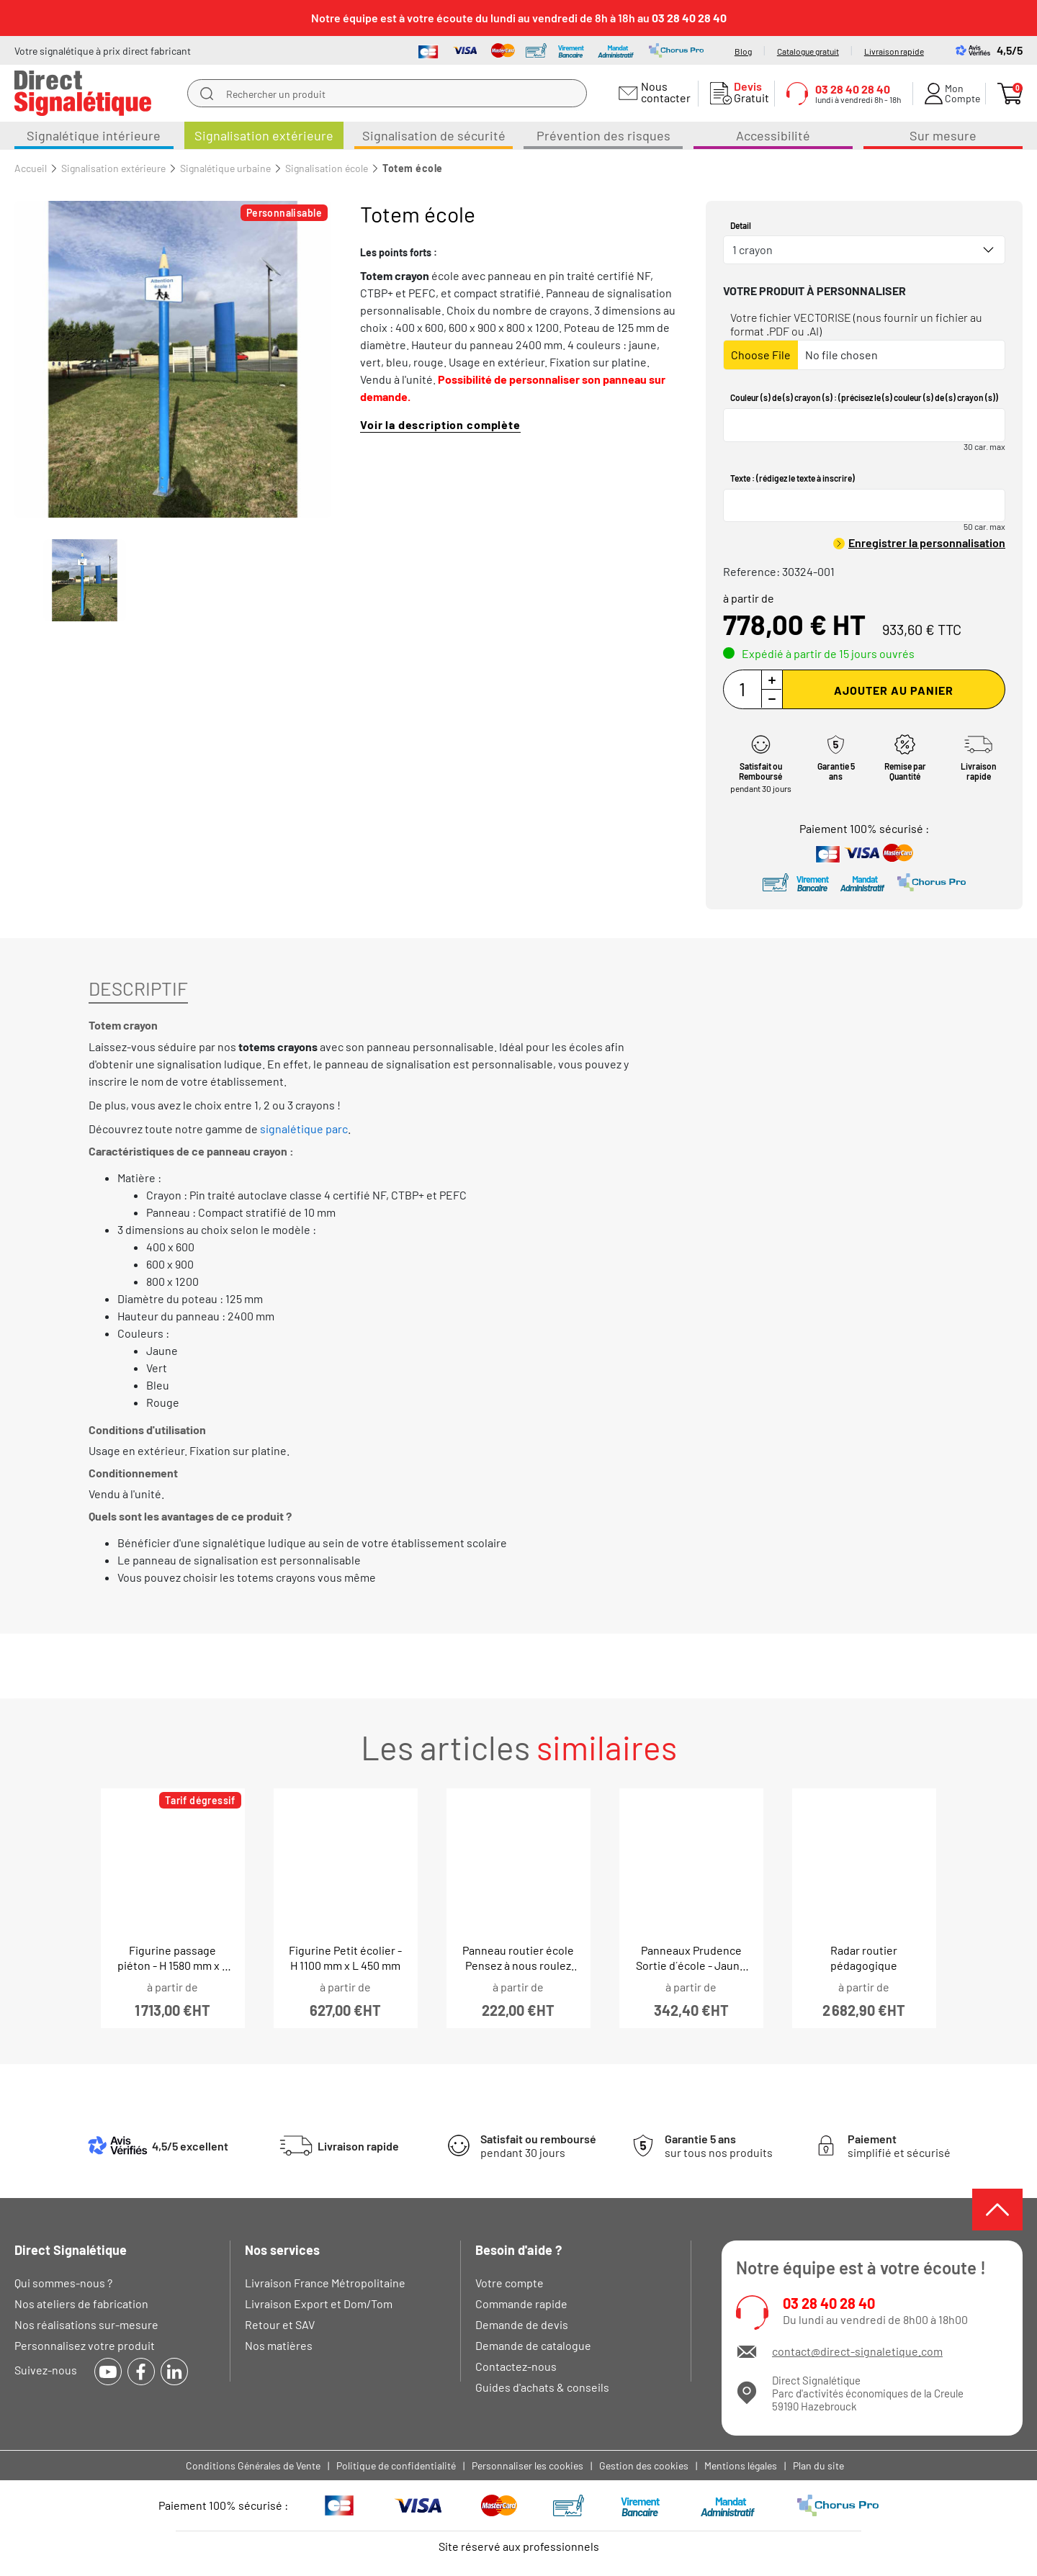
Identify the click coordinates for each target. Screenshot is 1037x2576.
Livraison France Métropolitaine (325, 2282)
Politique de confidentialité (396, 2465)
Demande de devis (521, 2324)
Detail (740, 225)
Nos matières (279, 2345)
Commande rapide (521, 2303)
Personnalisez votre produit (84, 2345)
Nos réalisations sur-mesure (86, 2324)
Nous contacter (663, 92)
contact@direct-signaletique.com (857, 2351)
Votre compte (509, 2282)
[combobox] (864, 249)
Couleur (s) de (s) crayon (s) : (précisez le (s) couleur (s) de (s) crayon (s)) (864, 397)
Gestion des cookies (643, 2465)
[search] (206, 93)
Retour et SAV (280, 2324)
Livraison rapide (894, 51)
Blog (743, 51)
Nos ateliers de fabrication (81, 2303)
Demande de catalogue (533, 2345)
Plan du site (818, 2465)
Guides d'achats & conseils (542, 2387)
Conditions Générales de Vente (253, 2465)
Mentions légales (740, 2465)
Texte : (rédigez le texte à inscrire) (792, 478)
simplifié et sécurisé (899, 2145)
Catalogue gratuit (808, 51)
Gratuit (748, 92)
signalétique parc (304, 1128)
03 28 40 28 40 (829, 2303)
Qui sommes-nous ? (63, 2282)
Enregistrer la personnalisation (926, 542)
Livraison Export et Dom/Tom (318, 2303)
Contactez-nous (516, 2366)
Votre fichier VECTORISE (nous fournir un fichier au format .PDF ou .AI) (856, 324)
